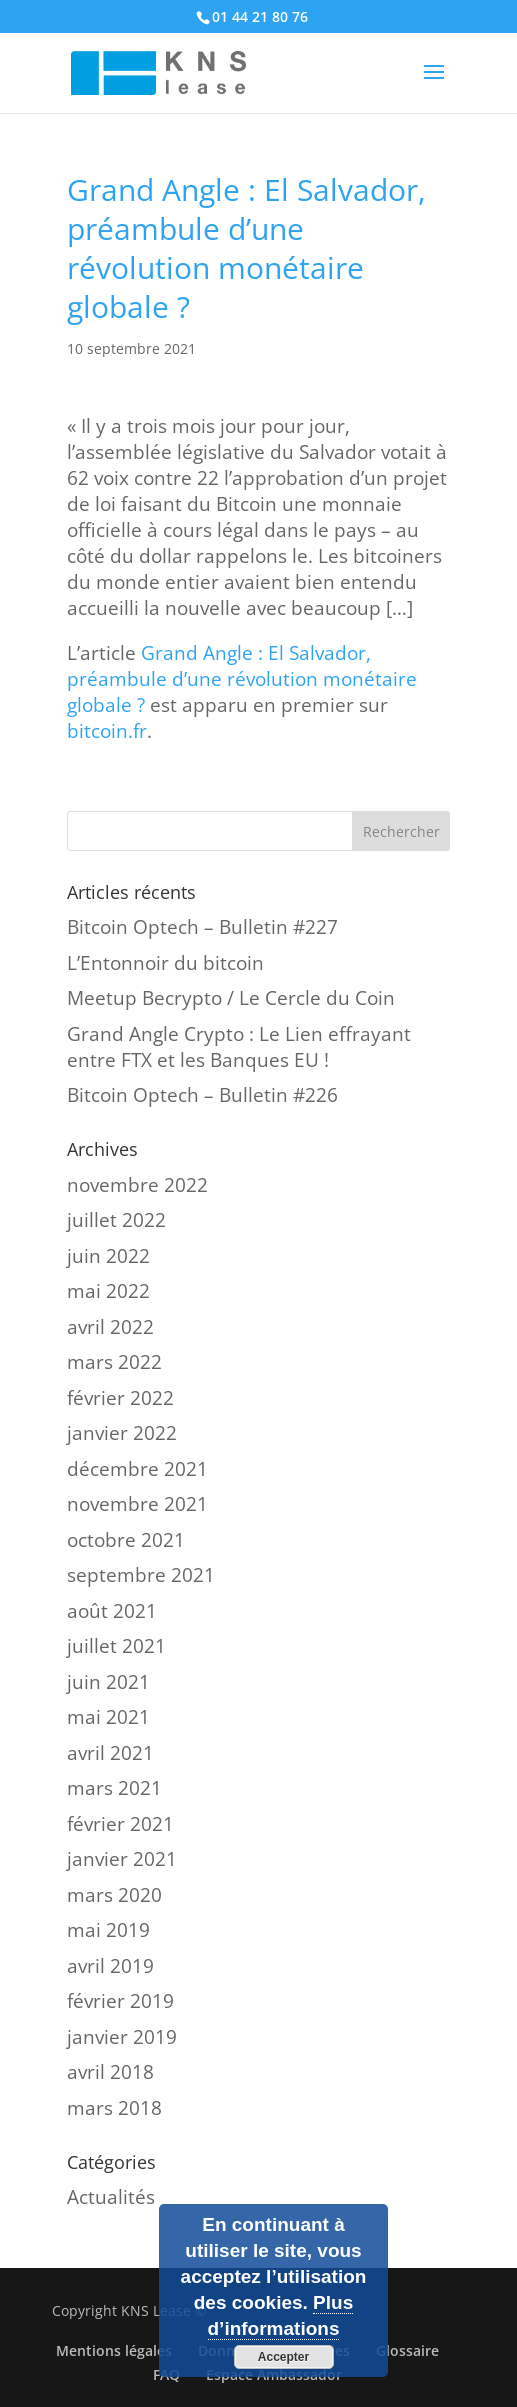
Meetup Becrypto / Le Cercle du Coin (231, 998)
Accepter (283, 2357)
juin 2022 (108, 1256)
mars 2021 (114, 1788)
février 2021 (120, 1824)
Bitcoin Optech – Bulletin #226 (202, 1095)
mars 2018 (114, 2108)
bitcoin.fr (107, 731)
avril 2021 (110, 1753)
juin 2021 (108, 1682)
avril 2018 (110, 2072)
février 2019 (120, 2001)
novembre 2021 (137, 1504)
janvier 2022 (122, 1433)
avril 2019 (110, 1966)
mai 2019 (108, 1930)
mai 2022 (108, 1291)
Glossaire (407, 2350)
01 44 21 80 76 (260, 16)
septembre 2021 (141, 1575)
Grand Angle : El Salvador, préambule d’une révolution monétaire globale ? (242, 679)
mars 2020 (114, 1895)
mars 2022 (114, 1362)
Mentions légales (114, 2350)
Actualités (111, 2197)
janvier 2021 (122, 1859)
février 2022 (120, 1398)
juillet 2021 (116, 1646)
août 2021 (112, 1611)
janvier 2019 (122, 2037)
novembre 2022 (137, 1185)
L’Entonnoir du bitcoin (165, 963)
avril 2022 (110, 1327)
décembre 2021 (137, 1469)
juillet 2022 (116, 1220)
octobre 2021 (126, 1540)
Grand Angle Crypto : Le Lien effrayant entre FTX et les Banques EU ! (239, 1047)
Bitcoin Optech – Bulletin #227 (202, 927)
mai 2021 (108, 1717)
